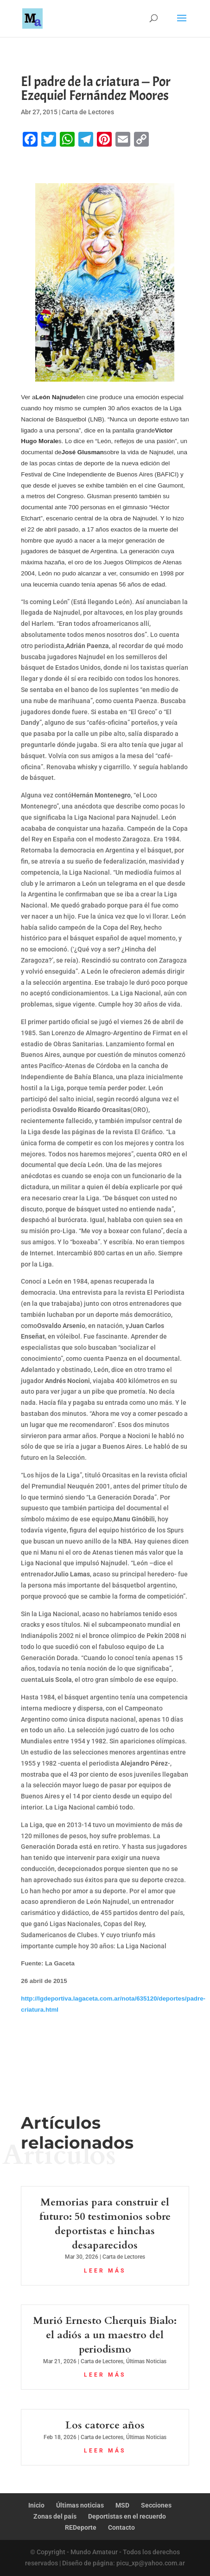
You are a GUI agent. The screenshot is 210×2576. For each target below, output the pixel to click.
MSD (122, 2505)
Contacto (121, 2527)
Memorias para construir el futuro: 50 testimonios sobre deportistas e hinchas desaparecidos (105, 2223)
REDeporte (80, 2527)
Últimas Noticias (146, 2361)
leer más (105, 2270)
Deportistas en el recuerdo (127, 2516)
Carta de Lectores (88, 112)
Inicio (36, 2505)
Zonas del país (54, 2516)
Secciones (156, 2505)
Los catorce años (105, 2425)
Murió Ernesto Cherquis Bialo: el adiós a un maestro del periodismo (105, 2335)
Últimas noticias (80, 2505)
